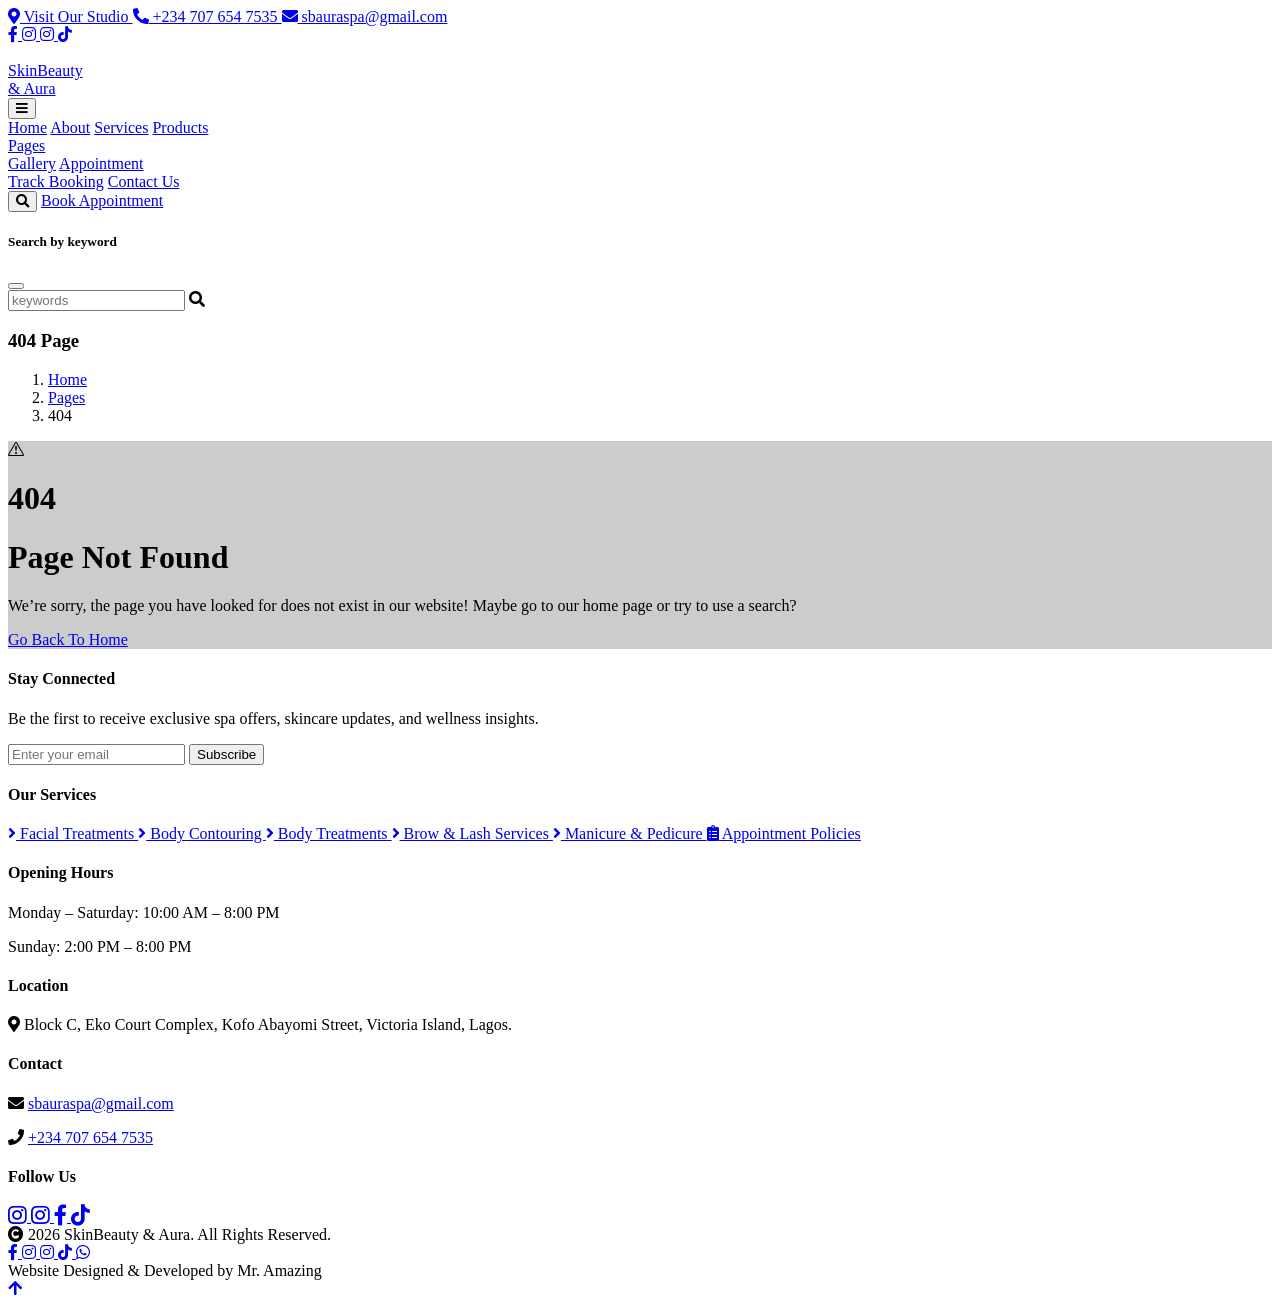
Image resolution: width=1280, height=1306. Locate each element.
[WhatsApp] (83, 1252)
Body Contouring (202, 833)
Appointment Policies (784, 833)
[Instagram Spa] (31, 34)
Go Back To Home (68, 639)
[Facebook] (15, 34)
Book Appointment (102, 200)
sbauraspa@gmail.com (365, 16)
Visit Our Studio (70, 16)
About (70, 127)
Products (180, 127)
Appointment (101, 163)
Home (27, 127)
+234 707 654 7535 (207, 16)
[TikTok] (65, 34)
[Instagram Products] (49, 34)
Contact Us (144, 181)
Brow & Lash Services (472, 833)
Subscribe (226, 754)
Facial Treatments (73, 833)
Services (121, 127)
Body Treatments (329, 833)
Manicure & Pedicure (630, 833)
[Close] (16, 286)
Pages (26, 145)
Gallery (32, 163)
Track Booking (56, 181)
